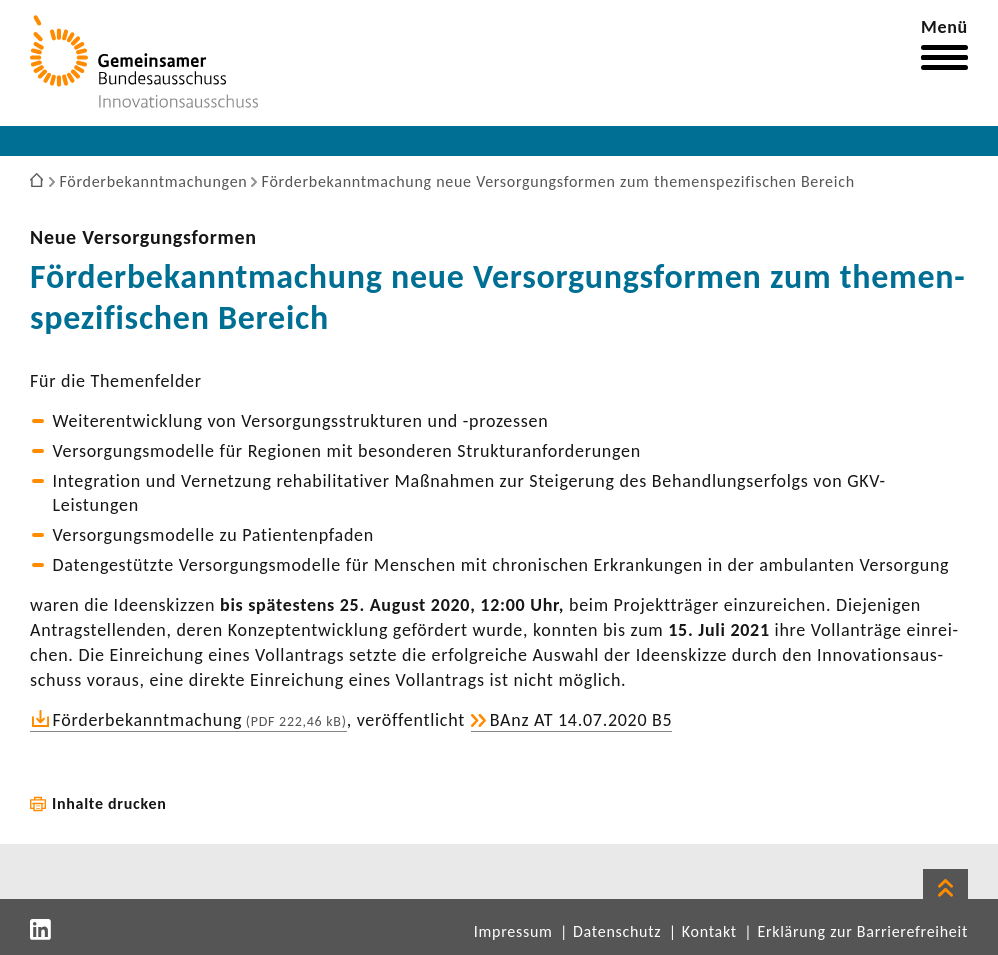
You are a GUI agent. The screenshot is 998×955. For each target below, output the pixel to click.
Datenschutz (617, 931)
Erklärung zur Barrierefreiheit (862, 931)
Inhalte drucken (109, 803)
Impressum (513, 931)
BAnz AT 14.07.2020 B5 (581, 720)
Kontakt (709, 931)
